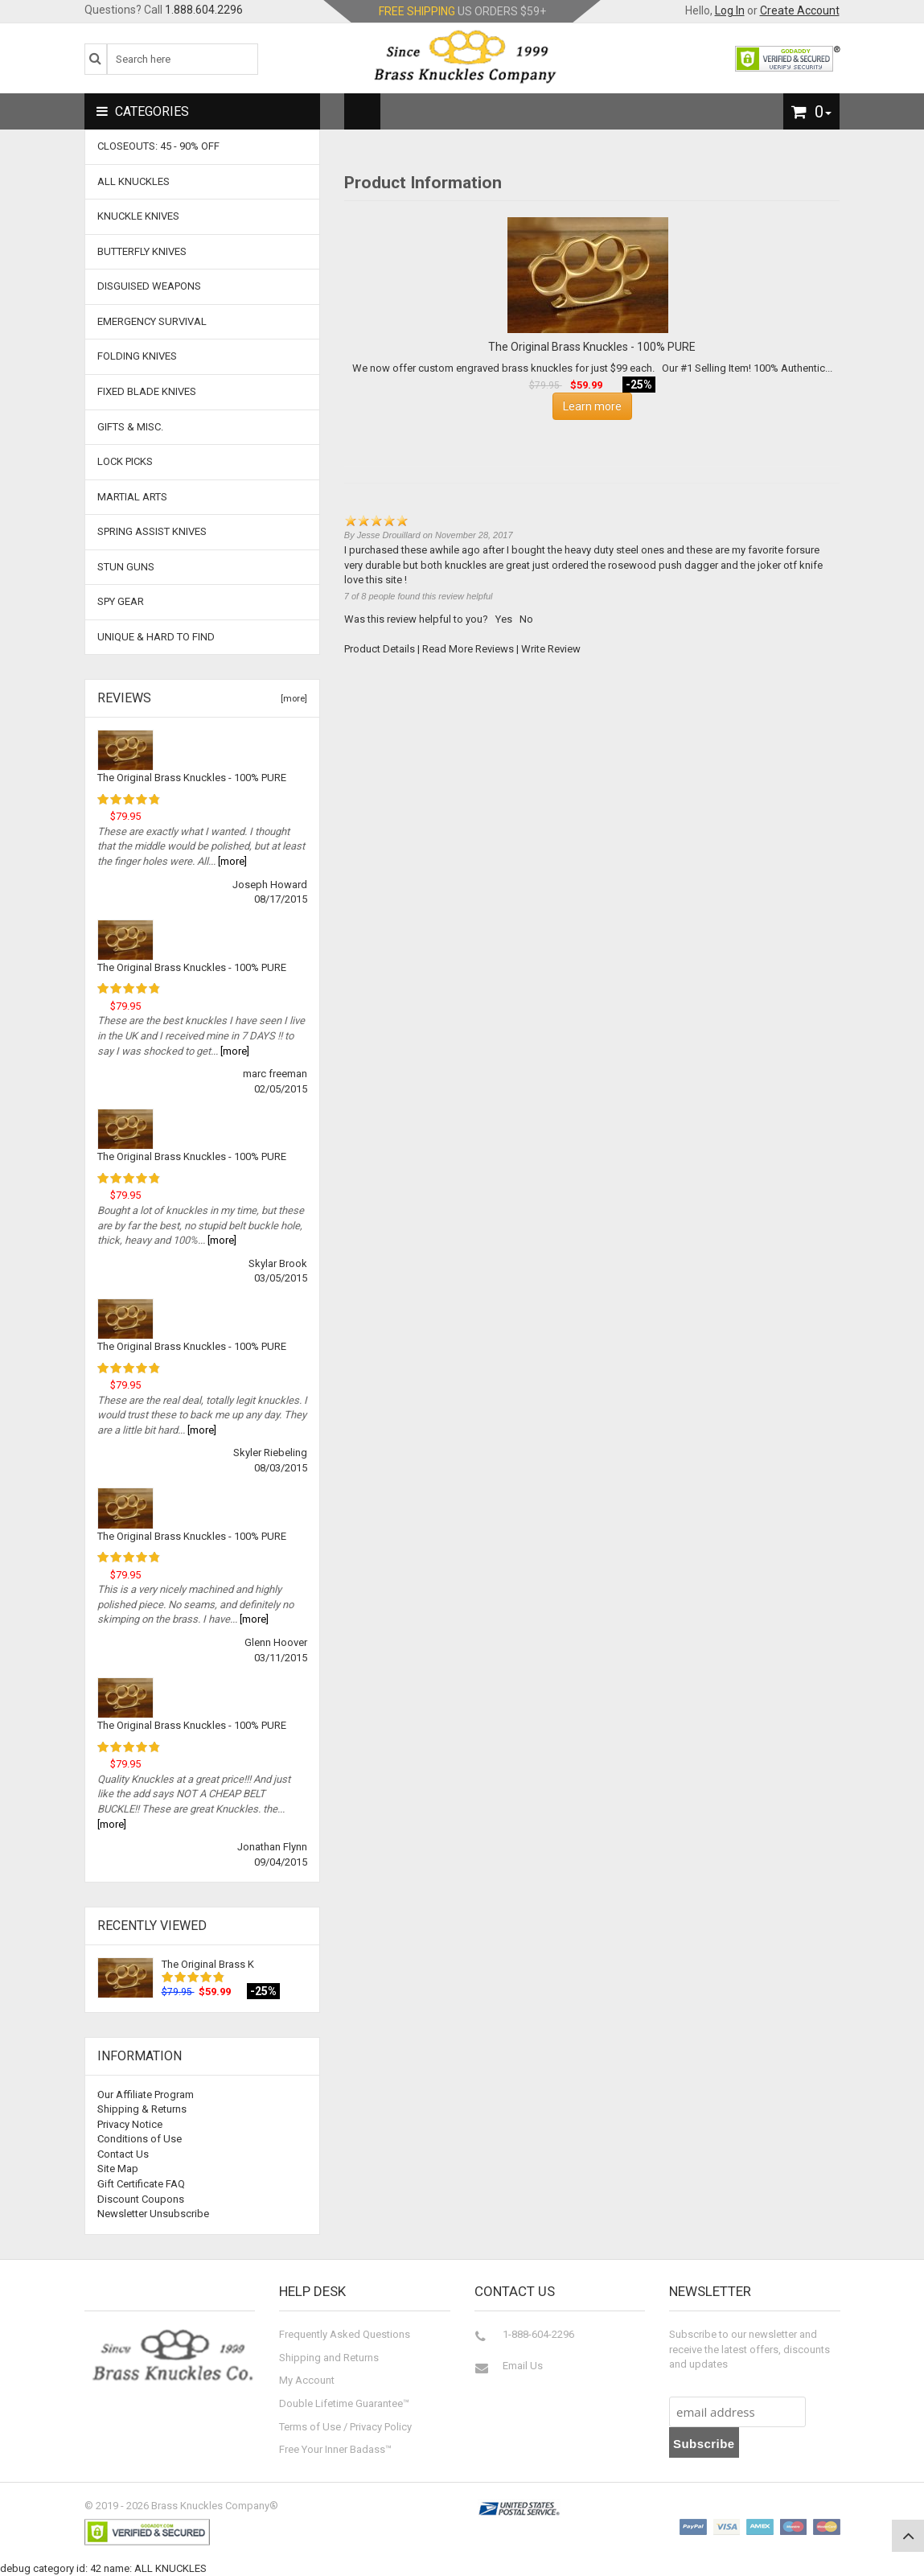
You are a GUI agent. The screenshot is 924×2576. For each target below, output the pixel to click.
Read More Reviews (468, 649)
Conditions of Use (139, 2139)
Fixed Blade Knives (146, 391)
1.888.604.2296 (204, 9)
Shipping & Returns (142, 2109)
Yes (503, 619)
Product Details (379, 649)
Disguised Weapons (149, 286)
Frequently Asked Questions (344, 2334)
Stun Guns (125, 567)
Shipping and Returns (329, 2358)
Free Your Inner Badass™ (335, 2449)
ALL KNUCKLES (133, 181)
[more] (291, 698)
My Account (307, 2380)
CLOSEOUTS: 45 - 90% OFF (158, 146)
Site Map (117, 2168)
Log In (730, 10)
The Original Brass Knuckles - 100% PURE (191, 778)
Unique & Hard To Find (156, 637)
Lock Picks (125, 461)
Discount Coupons (140, 2199)
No (526, 619)
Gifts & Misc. (130, 427)
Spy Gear (120, 601)
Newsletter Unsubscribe (153, 2214)
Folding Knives (137, 356)
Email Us (523, 2366)
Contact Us (123, 2154)
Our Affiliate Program (145, 2094)
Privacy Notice (129, 2124)
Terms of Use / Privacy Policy (345, 2427)
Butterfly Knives (142, 251)
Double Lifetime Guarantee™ (344, 2403)
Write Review (551, 649)
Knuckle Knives (138, 216)
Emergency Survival (152, 321)
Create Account (800, 10)
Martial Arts (132, 497)
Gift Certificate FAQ (141, 2184)
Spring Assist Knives (152, 531)
